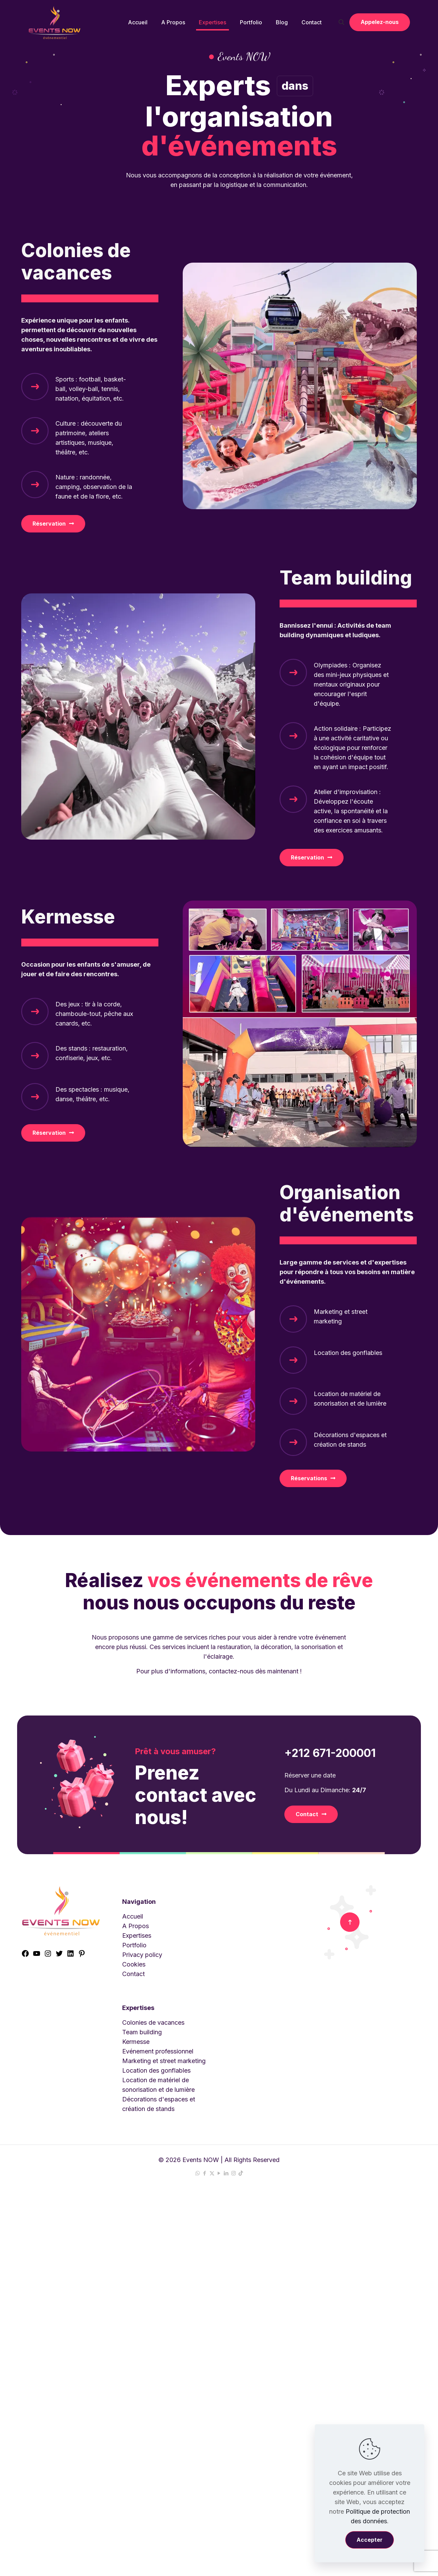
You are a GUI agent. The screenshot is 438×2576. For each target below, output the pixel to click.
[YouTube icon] (219, 2173)
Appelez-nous (380, 21)
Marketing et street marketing (164, 2060)
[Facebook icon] (204, 2173)
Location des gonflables (156, 2070)
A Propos (135, 1926)
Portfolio (134, 1945)
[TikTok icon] (240, 2173)
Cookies (133, 1964)
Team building (142, 2032)
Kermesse (136, 2041)
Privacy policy (142, 1954)
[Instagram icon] (233, 2173)
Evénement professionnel (157, 2051)
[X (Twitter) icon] (212, 2173)
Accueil (132, 1916)
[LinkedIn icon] (226, 2173)
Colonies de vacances (153, 2022)
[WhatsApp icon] (197, 2173)
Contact (133, 1973)
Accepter (370, 2539)
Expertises (136, 1935)
